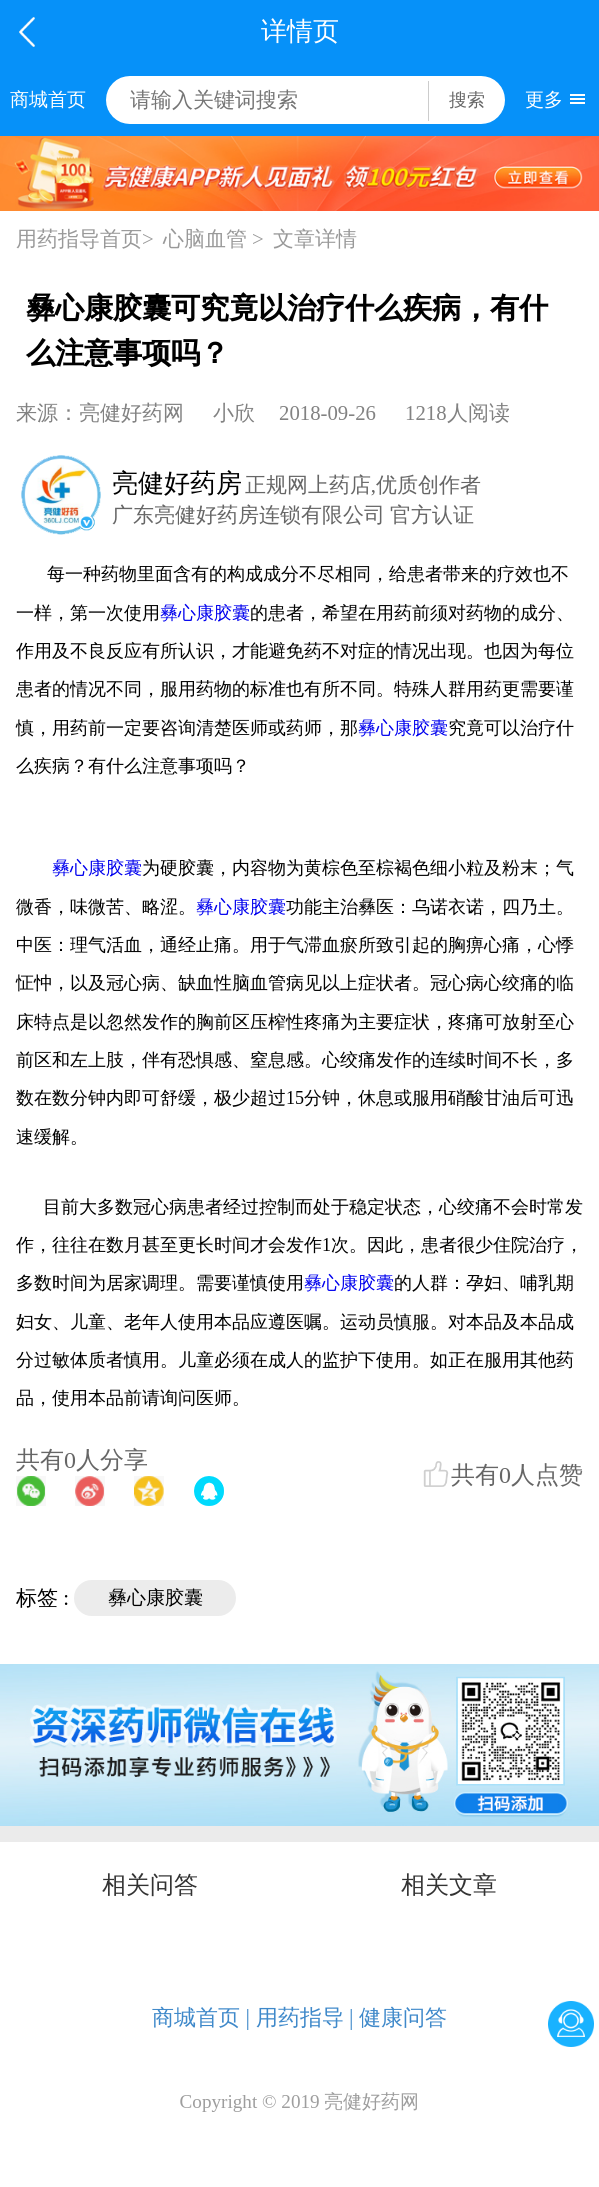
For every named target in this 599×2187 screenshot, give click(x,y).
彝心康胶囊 (205, 613)
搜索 (467, 100)
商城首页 (48, 99)
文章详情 (315, 239)
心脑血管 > (213, 239)
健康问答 (403, 2017)
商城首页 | (201, 2017)
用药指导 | (305, 2017)
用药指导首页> (85, 239)
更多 (544, 99)
